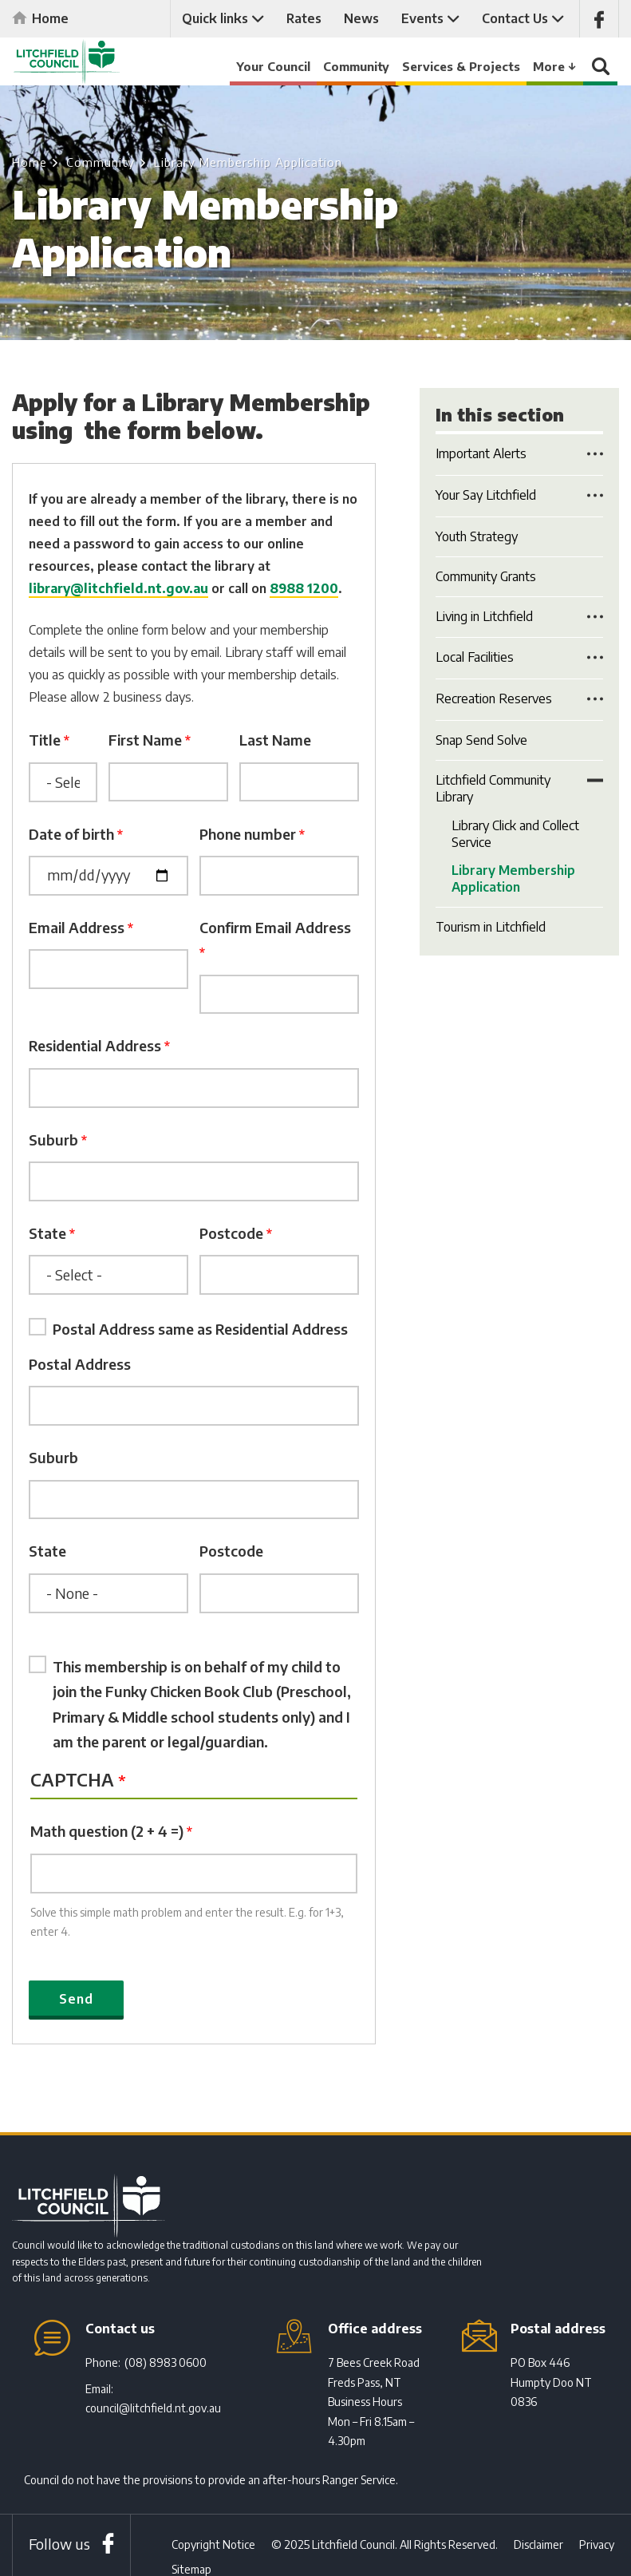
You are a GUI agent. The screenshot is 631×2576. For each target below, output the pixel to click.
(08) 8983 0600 (165, 2365)
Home (50, 18)
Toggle (595, 453)
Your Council (273, 66)
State (47, 1234)
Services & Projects (461, 66)
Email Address (76, 927)
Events (422, 18)
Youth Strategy (477, 536)
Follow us (59, 2546)
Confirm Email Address (275, 927)
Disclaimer (538, 2547)
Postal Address (80, 1364)
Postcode (231, 1234)
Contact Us (515, 18)
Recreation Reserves (494, 698)
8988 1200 (304, 588)
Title (45, 739)
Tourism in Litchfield (491, 927)
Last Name (275, 739)
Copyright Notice (213, 2547)
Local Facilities (475, 657)
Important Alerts (481, 453)
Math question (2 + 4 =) (106, 1832)
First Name (145, 739)
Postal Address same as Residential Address (200, 1330)
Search (601, 70)
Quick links (215, 18)
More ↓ (555, 66)
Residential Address (95, 1046)
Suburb (53, 1140)
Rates (303, 18)
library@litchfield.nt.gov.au (118, 588)
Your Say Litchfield (486, 495)
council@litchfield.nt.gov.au (153, 2410)
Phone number (247, 834)
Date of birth (71, 834)
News (361, 18)
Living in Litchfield (484, 616)
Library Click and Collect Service (515, 833)
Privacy (596, 2547)
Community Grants (486, 576)
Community (356, 66)
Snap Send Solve (481, 740)
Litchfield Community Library (493, 788)
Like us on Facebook (599, 19)
